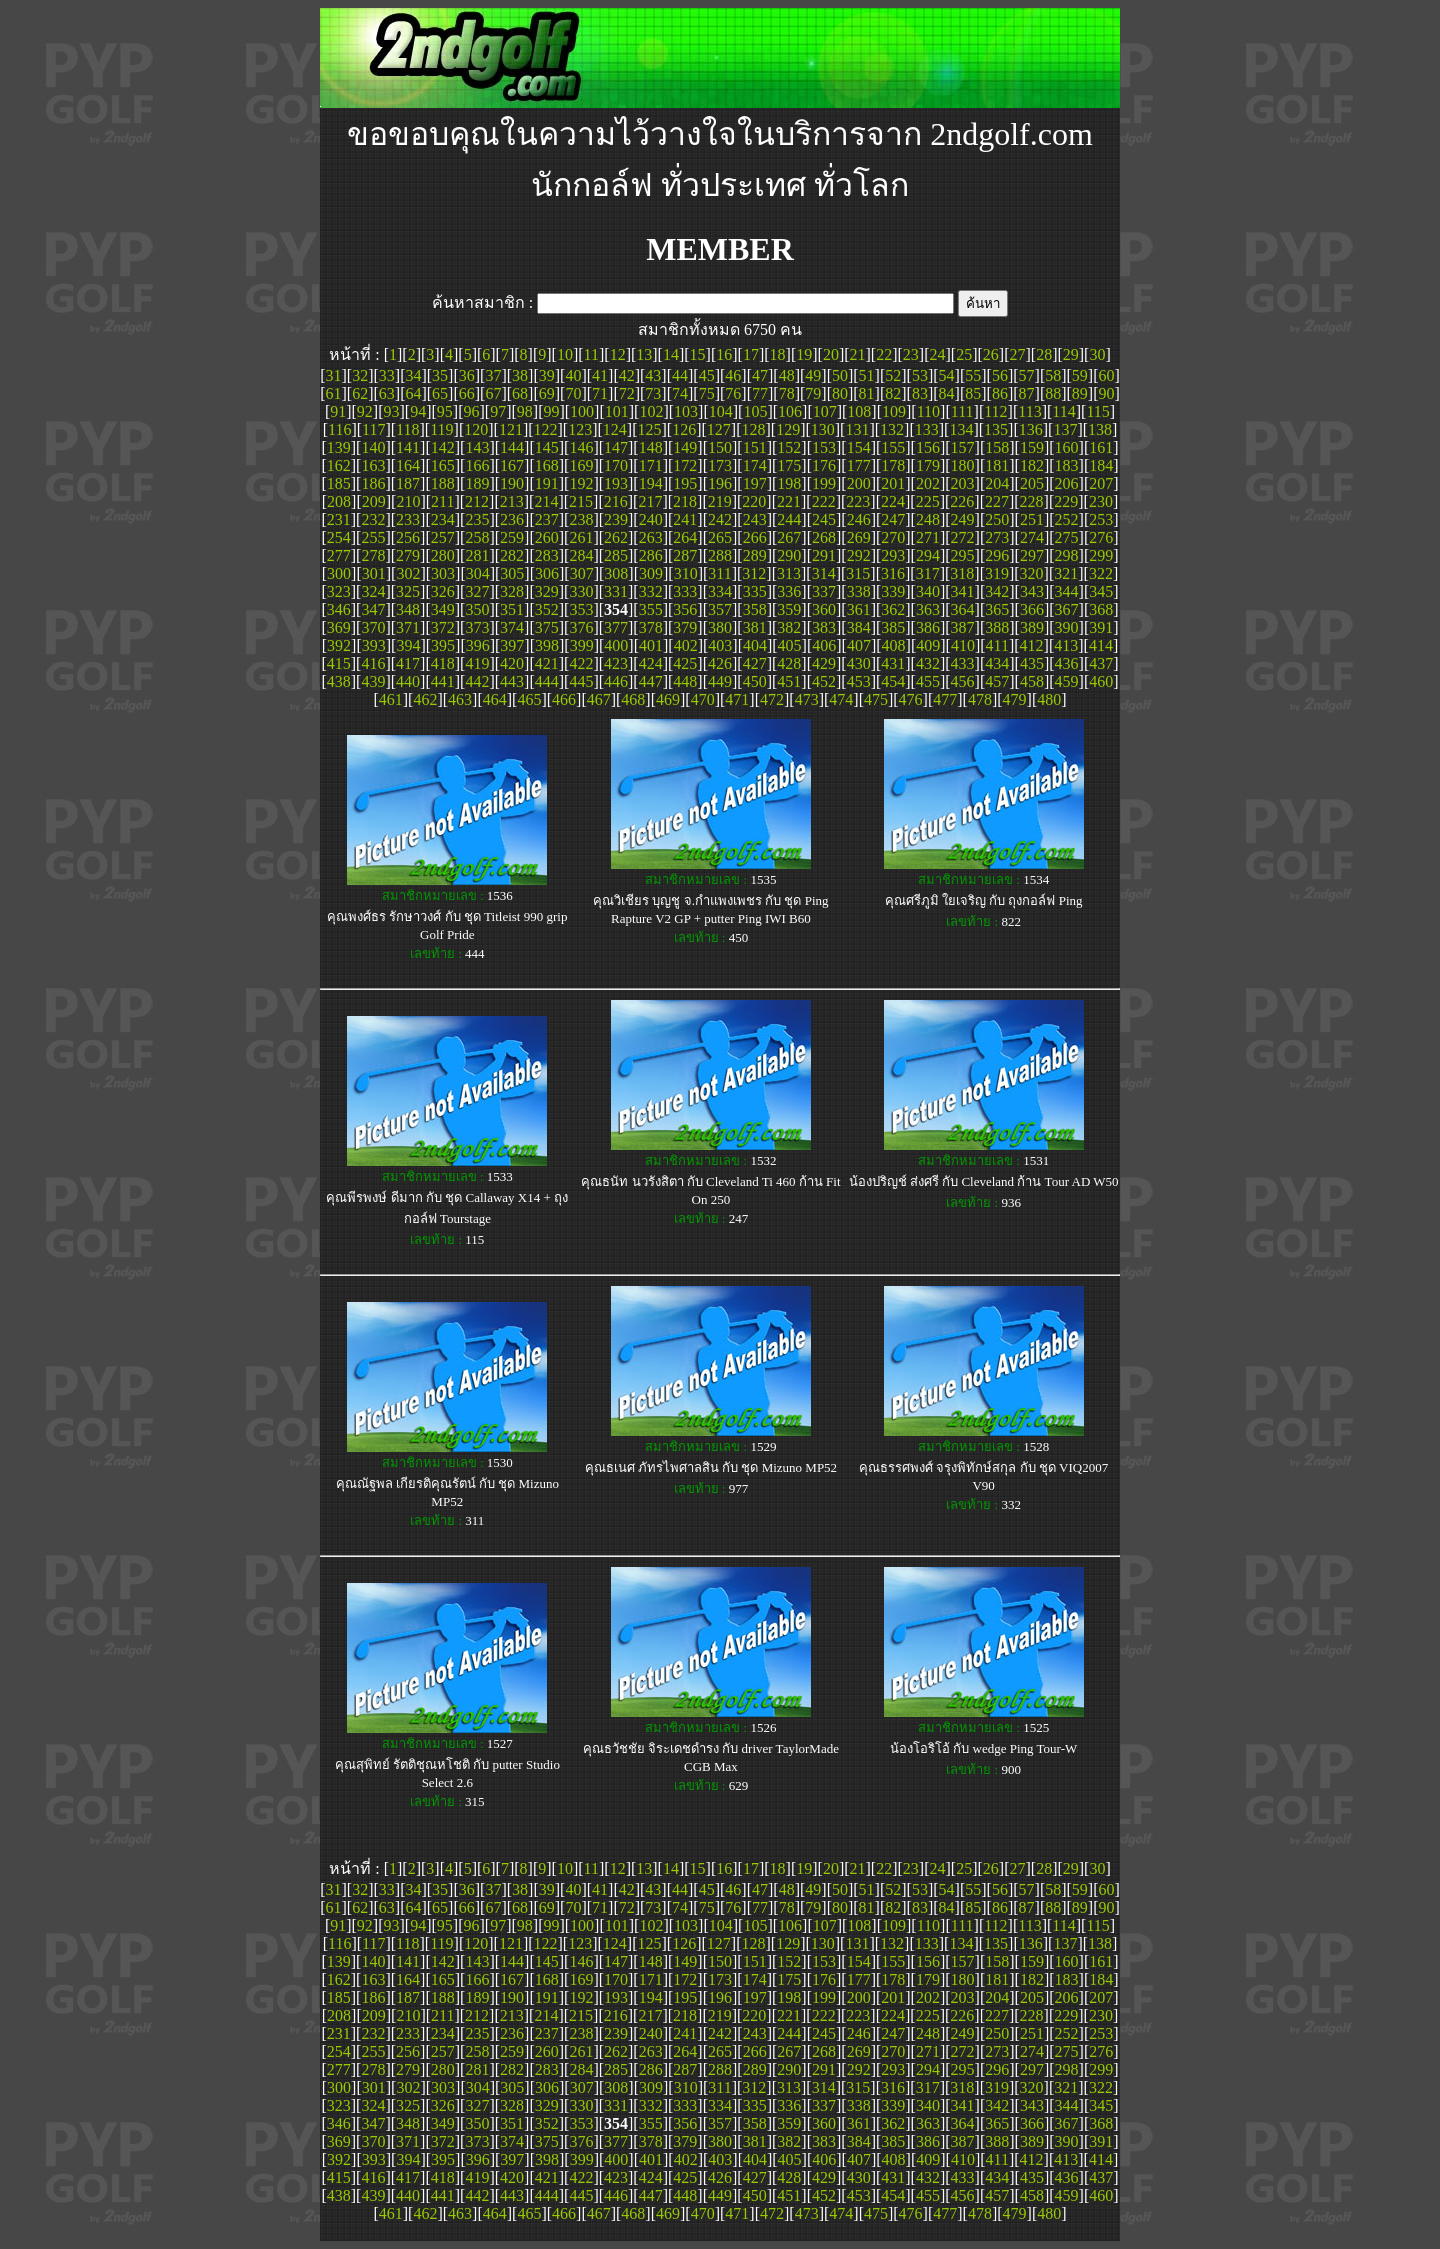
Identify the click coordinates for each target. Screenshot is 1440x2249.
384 (859, 627)
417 (408, 663)
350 (477, 609)
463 (460, 699)
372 (443, 627)
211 (442, 501)
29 (1071, 354)
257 (443, 537)
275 (1067, 537)
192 (581, 483)
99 (551, 411)
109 (894, 411)
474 (841, 699)
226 (962, 501)
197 (755, 483)
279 (408, 555)
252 (1067, 519)
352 (547, 609)
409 (928, 645)
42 (627, 375)
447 (651, 681)
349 (443, 609)
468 (633, 699)
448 (685, 681)
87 (1027, 393)
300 (339, 573)
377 (616, 627)
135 (996, 429)
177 (859, 465)
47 (760, 375)
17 (751, 354)
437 (1101, 663)
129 (788, 429)
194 (651, 483)
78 (787, 393)
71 (600, 393)
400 (616, 645)
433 (963, 663)
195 (685, 483)
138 (1100, 429)
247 (893, 519)
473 (807, 699)
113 (1029, 411)
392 (339, 645)
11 (591, 354)
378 (651, 627)
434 (997, 663)
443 (512, 681)
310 (686, 573)
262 (616, 537)
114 (1063, 411)
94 (418, 411)
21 (858, 354)
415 (339, 663)
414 (1101, 645)
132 (892, 429)
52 (893, 375)
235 (477, 519)
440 (408, 681)
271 (928, 537)
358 (755, 609)
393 (374, 645)
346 (339, 609)
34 (413, 375)
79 (813, 393)
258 (477, 537)
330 (581, 591)
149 (685, 447)
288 (720, 555)
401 (651, 645)
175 (789, 465)
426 (720, 663)
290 (789, 555)
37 (493, 375)
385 (893, 627)
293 (893, 555)
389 (1032, 627)
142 (443, 447)
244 (789, 519)
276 (1101, 537)
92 (365, 411)
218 (685, 501)
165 (443, 465)
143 (477, 447)
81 (867, 393)
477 (945, 699)
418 (443, 663)
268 (824, 537)
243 (755, 519)
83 (920, 393)
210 (408, 501)
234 (443, 519)
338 (859, 591)
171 (651, 465)
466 (564, 699)
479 (1015, 699)
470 (703, 699)
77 (760, 393)
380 (720, 627)
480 (1049, 699)
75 (707, 393)
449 (720, 681)
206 (1067, 483)
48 (787, 375)
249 (963, 519)
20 (831, 354)
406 (824, 645)
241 (685, 519)
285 (616, 555)
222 (824, 501)
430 (859, 663)
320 (1032, 573)
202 (928, 483)
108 (859, 411)
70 (573, 393)
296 (997, 555)
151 (755, 447)
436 (1067, 663)
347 (373, 609)
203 (963, 483)
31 (333, 375)
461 (391, 699)
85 (973, 393)
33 (387, 375)
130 (823, 429)
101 (617, 411)
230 (1101, 501)
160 (1067, 447)
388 (997, 627)
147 (616, 447)
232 (373, 519)
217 (650, 501)
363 (928, 609)
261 (581, 537)
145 (547, 447)
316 (893, 573)
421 (547, 663)
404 (755, 645)
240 (651, 519)
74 (680, 393)
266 (755, 537)
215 (581, 501)
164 (408, 465)
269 (859, 537)
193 (616, 483)
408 (894, 645)
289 (755, 555)
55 (973, 375)
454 (893, 681)
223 (858, 501)
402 (686, 645)
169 (581, 465)
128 (753, 429)
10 (565, 354)
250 (997, 519)
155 (893, 447)
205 (1032, 483)
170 (616, 465)
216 (616, 501)
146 (581, 447)
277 (339, 555)
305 (512, 573)
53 (920, 375)
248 (928, 519)
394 (408, 645)
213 (512, 501)
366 (1032, 609)
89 (1080, 393)
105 (755, 411)
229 (1066, 501)
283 (547, 555)
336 (789, 591)
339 (893, 591)
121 (511, 429)
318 (962, 573)
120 (476, 429)
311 (719, 573)
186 (373, 483)
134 (961, 429)
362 (893, 609)
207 (1101, 483)
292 (859, 555)
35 (440, 375)
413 (1066, 645)
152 (789, 447)
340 (928, 591)
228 (1032, 501)
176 (824, 465)
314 (824, 573)
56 (1000, 375)
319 (997, 573)
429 (824, 663)
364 (963, 609)
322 (1101, 573)
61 (333, 393)
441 (443, 681)
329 (547, 591)
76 (733, 393)
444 (547, 681)
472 (772, 699)
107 (825, 411)
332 (651, 591)
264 (685, 537)
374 (512, 627)
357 (720, 609)
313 (789, 573)
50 (840, 375)
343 (1032, 591)
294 (928, 555)
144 (512, 447)
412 (1032, 645)
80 (840, 393)
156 (928, 447)
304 (478, 573)
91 (338, 411)
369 (339, 627)
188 (443, 483)
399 (582, 645)
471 (737, 699)
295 (963, 555)
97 (498, 411)
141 (408, 447)
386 (928, 627)
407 (859, 645)
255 (373, 537)
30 (1097, 354)
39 (547, 375)
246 (859, 519)
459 (1067, 681)
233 (408, 519)
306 (547, 573)
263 (651, 537)
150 (720, 447)
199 (824, 483)
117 (373, 429)
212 (477, 501)
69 (547, 393)
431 (893, 663)
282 (512, 555)
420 (512, 663)
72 (627, 393)
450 (755, 681)
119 (441, 429)
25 (964, 354)
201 (893, 483)
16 (724, 354)
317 (928, 573)
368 (1101, 609)
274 (1032, 537)
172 (685, 465)
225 (928, 501)
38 (520, 375)
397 (512, 645)
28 (1044, 354)
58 (1053, 375)
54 (947, 375)
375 (547, 627)
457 (997, 681)
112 (995, 411)
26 (991, 354)
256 (408, 537)
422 (581, 663)
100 (582, 411)
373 (477, 627)
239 (616, 519)
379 (685, 627)
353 (581, 609)
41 (600, 375)
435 (1032, 663)
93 (392, 411)
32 (360, 375)
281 (477, 555)
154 (859, 447)
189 (477, 483)
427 (755, 663)
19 (804, 354)
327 (477, 591)
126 (684, 429)
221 (789, 501)
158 (997, 447)
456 (963, 681)
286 (651, 555)
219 (720, 501)
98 (525, 411)
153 (824, 447)
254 (339, 537)
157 (963, 447)
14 (671, 354)
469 (668, 699)
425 (685, 663)
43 (653, 375)
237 (547, 519)
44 (680, 375)
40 (573, 375)
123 (580, 429)
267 (789, 537)
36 (467, 375)
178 (893, 465)
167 (512, 465)
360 (824, 609)
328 (512, 591)
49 (813, 375)
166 (477, 465)
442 (477, 681)
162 (339, 465)
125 (650, 429)
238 (581, 519)
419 (477, 663)
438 (339, 681)
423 (616, 663)
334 (720, 591)
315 (858, 573)
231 (339, 519)
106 (790, 411)
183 (1067, 465)
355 (651, 609)
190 (512, 483)
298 (1067, 555)
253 (1101, 519)
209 (374, 501)
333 (685, 591)
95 (445, 411)
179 (928, 465)
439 (373, 681)
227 (997, 501)
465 (529, 699)
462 (425, 699)
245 (824, 519)
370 (373, 627)
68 (520, 393)
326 (443, 591)
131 (857, 429)
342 (997, 591)
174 (755, 465)
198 (789, 483)
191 (547, 483)
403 (720, 645)
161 (1101, 447)
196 (720, 483)
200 (859, 483)
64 (413, 393)
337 (824, 591)
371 (408, 627)
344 (1067, 591)
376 (581, 627)
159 (1032, 447)
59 (1080, 375)
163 (373, 465)
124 (615, 429)
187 (408, 483)
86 (1000, 393)
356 (685, 609)
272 (963, 537)
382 (789, 627)
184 (1101, 465)
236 (512, 519)
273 (997, 537)
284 (581, 555)
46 (733, 375)
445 (581, 681)
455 (928, 681)
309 (651, 573)
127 (719, 429)
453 (859, 681)
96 (471, 411)
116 (339, 429)
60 (1107, 375)
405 (790, 645)
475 (876, 699)
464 (495, 699)
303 (443, 573)
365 (997, 609)
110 (928, 411)
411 (997, 645)
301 (374, 573)
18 (778, 354)
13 (644, 354)
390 (1067, 627)
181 (997, 465)
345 (1101, 591)
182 (1032, 465)
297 (1032, 555)
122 (546, 429)
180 (963, 465)
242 (720, 519)
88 (1053, 393)
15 (698, 354)
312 (754, 573)
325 (408, 591)
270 (893, 537)
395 (443, 645)
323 (339, 591)
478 (980, 699)
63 (387, 393)
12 (618, 354)
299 (1101, 555)
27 (1017, 354)
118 (407, 429)
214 (546, 501)
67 (493, 393)
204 (997, 483)
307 (582, 573)
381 (755, 627)
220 (754, 501)
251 (1032, 519)
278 (373, 555)
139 (339, 447)
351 (512, 609)
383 (824, 627)
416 (373, 663)
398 (547, 645)
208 (339, 501)
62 (360, 393)
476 (911, 699)
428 (789, 663)
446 (616, 681)
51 (867, 375)
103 (686, 411)
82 (893, 393)
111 (962, 411)
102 (651, 411)
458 (1032, 681)
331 (616, 591)
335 (755, 591)
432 (928, 663)
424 (651, 663)
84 (947, 393)
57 (1027, 375)
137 (1065, 429)
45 (707, 375)
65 (440, 393)
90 (1107, 393)
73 (653, 393)
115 (1097, 411)
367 (1067, 609)
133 (927, 429)
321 (1066, 573)
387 (963, 627)
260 (547, 537)
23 (911, 354)
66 (467, 393)
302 (408, 573)
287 (685, 555)
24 (938, 354)
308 (616, 573)
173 (720, 465)
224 (893, 501)
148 (651, 447)
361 (859, 609)
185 (339, 483)
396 (478, 645)
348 (408, 609)
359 (789, 609)
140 (373, 447)
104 (721, 411)
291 (824, 555)
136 (1031, 429)
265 (720, 537)
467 (599, 699)
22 (884, 354)
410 (963, 645)
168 (547, 465)
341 (963, 591)
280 (443, 555)
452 (824, 681)
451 (789, 681)
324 (373, 591)
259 (512, 537)
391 (1101, 627)
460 (1101, 681)
